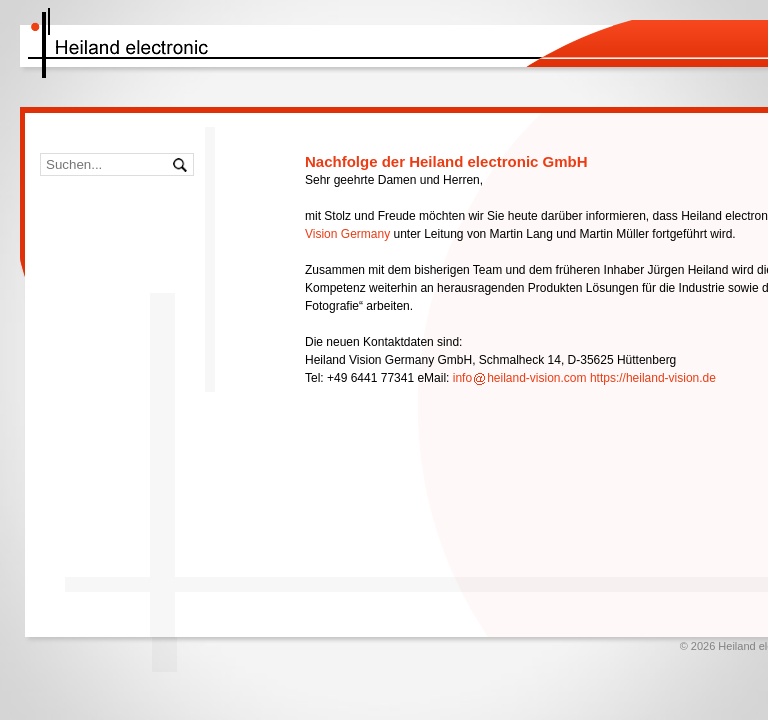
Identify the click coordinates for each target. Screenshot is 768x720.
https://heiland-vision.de (653, 378)
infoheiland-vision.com (520, 378)
